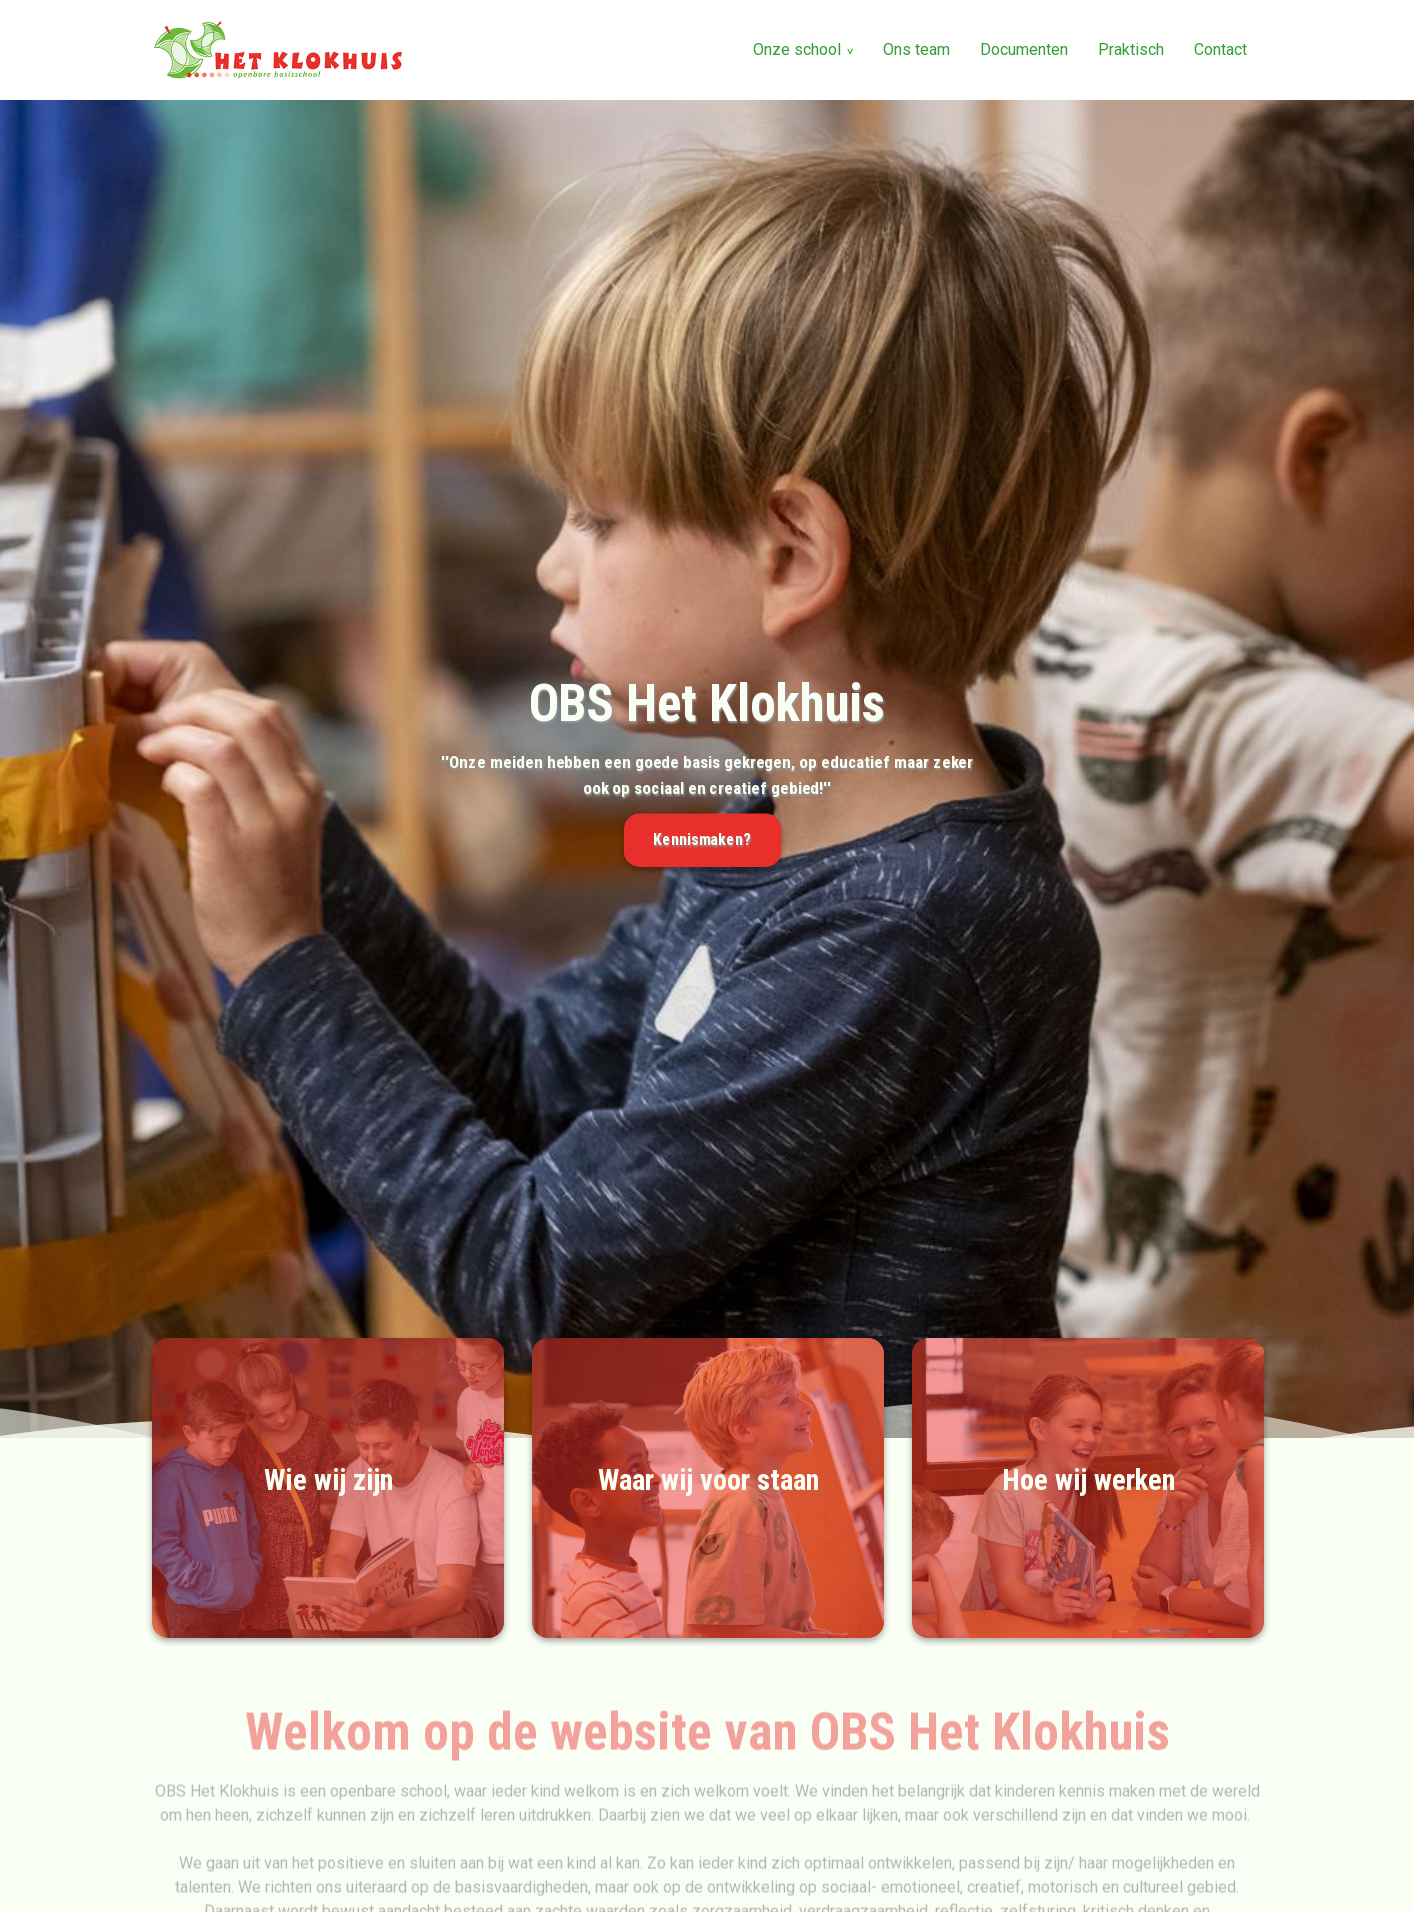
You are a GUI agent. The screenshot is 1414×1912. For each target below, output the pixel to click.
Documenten (1024, 49)
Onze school (797, 49)
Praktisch (1131, 49)
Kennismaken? (702, 840)
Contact (1220, 49)
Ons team (916, 49)
